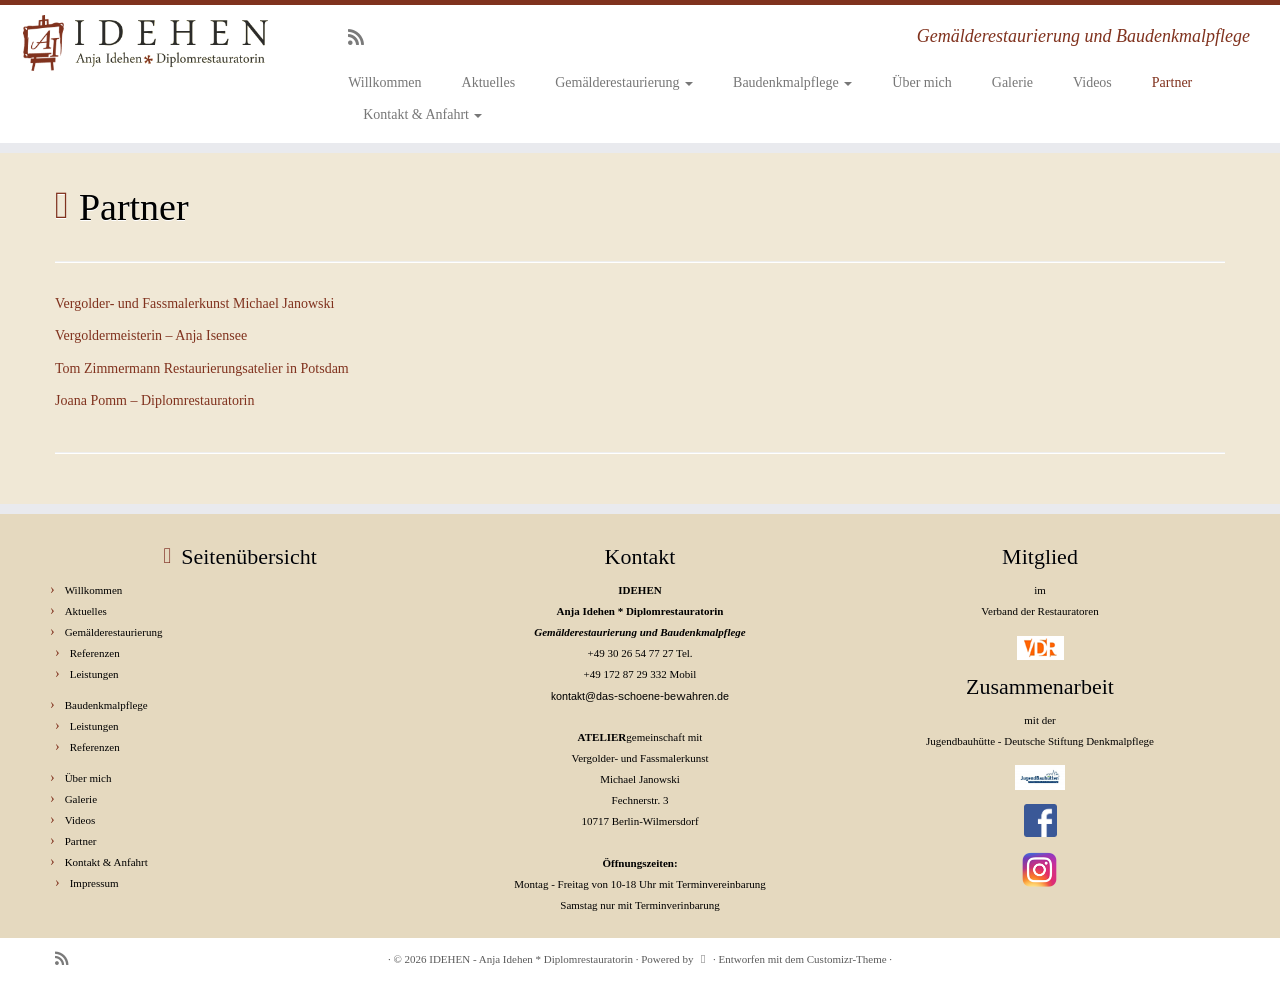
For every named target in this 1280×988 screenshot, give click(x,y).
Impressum (94, 883)
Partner (1172, 82)
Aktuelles (489, 82)
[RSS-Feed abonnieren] (362, 38)
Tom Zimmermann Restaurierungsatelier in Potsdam (202, 368)
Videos (1092, 82)
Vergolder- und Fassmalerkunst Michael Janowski (194, 303)
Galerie (1012, 82)
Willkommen (384, 82)
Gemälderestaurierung (624, 82)
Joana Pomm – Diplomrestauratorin (154, 400)
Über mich (921, 82)
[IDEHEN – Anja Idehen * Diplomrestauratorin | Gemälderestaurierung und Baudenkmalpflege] (147, 43)
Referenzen (95, 653)
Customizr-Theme (847, 959)
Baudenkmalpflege (792, 82)
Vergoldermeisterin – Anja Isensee (151, 335)
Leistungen (94, 674)
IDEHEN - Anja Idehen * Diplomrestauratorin (531, 959)
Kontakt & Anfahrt (422, 114)
